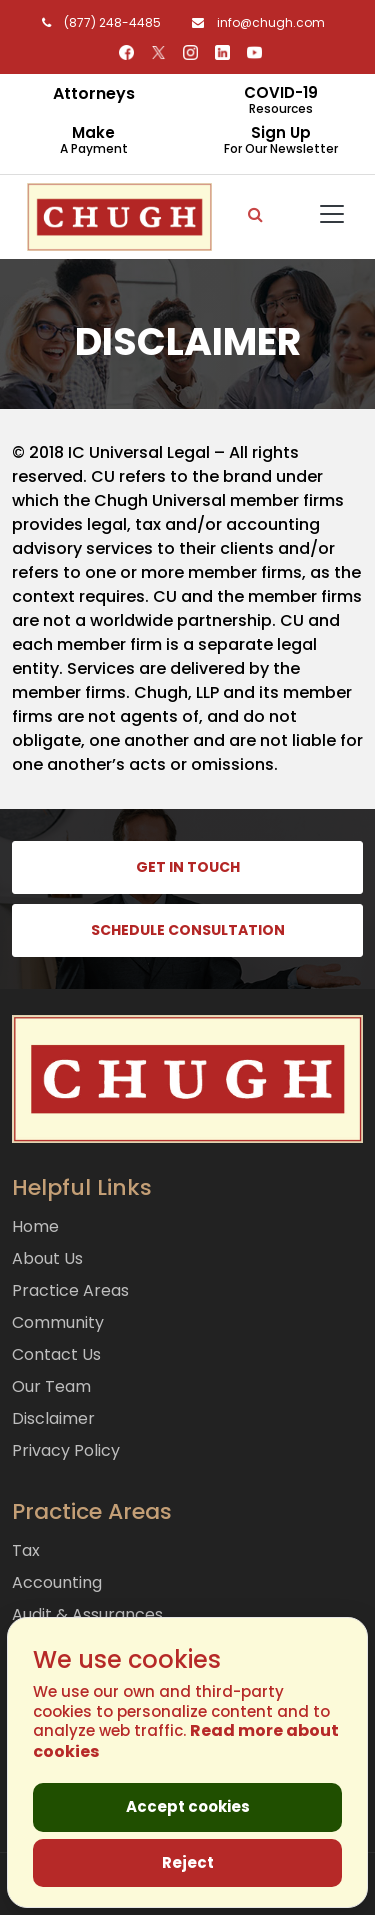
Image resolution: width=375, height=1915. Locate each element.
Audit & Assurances (87, 1614)
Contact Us (56, 1354)
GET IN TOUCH (188, 867)
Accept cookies (188, 1806)
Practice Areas (70, 1290)
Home (35, 1226)
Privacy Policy (66, 1450)
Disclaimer (53, 1418)
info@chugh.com (253, 22)
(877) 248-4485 (98, 22)
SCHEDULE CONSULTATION (188, 930)
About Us (47, 1258)
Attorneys (94, 93)
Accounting (57, 1582)
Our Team (51, 1386)
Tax (26, 1550)
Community (58, 1322)
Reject (188, 1862)
